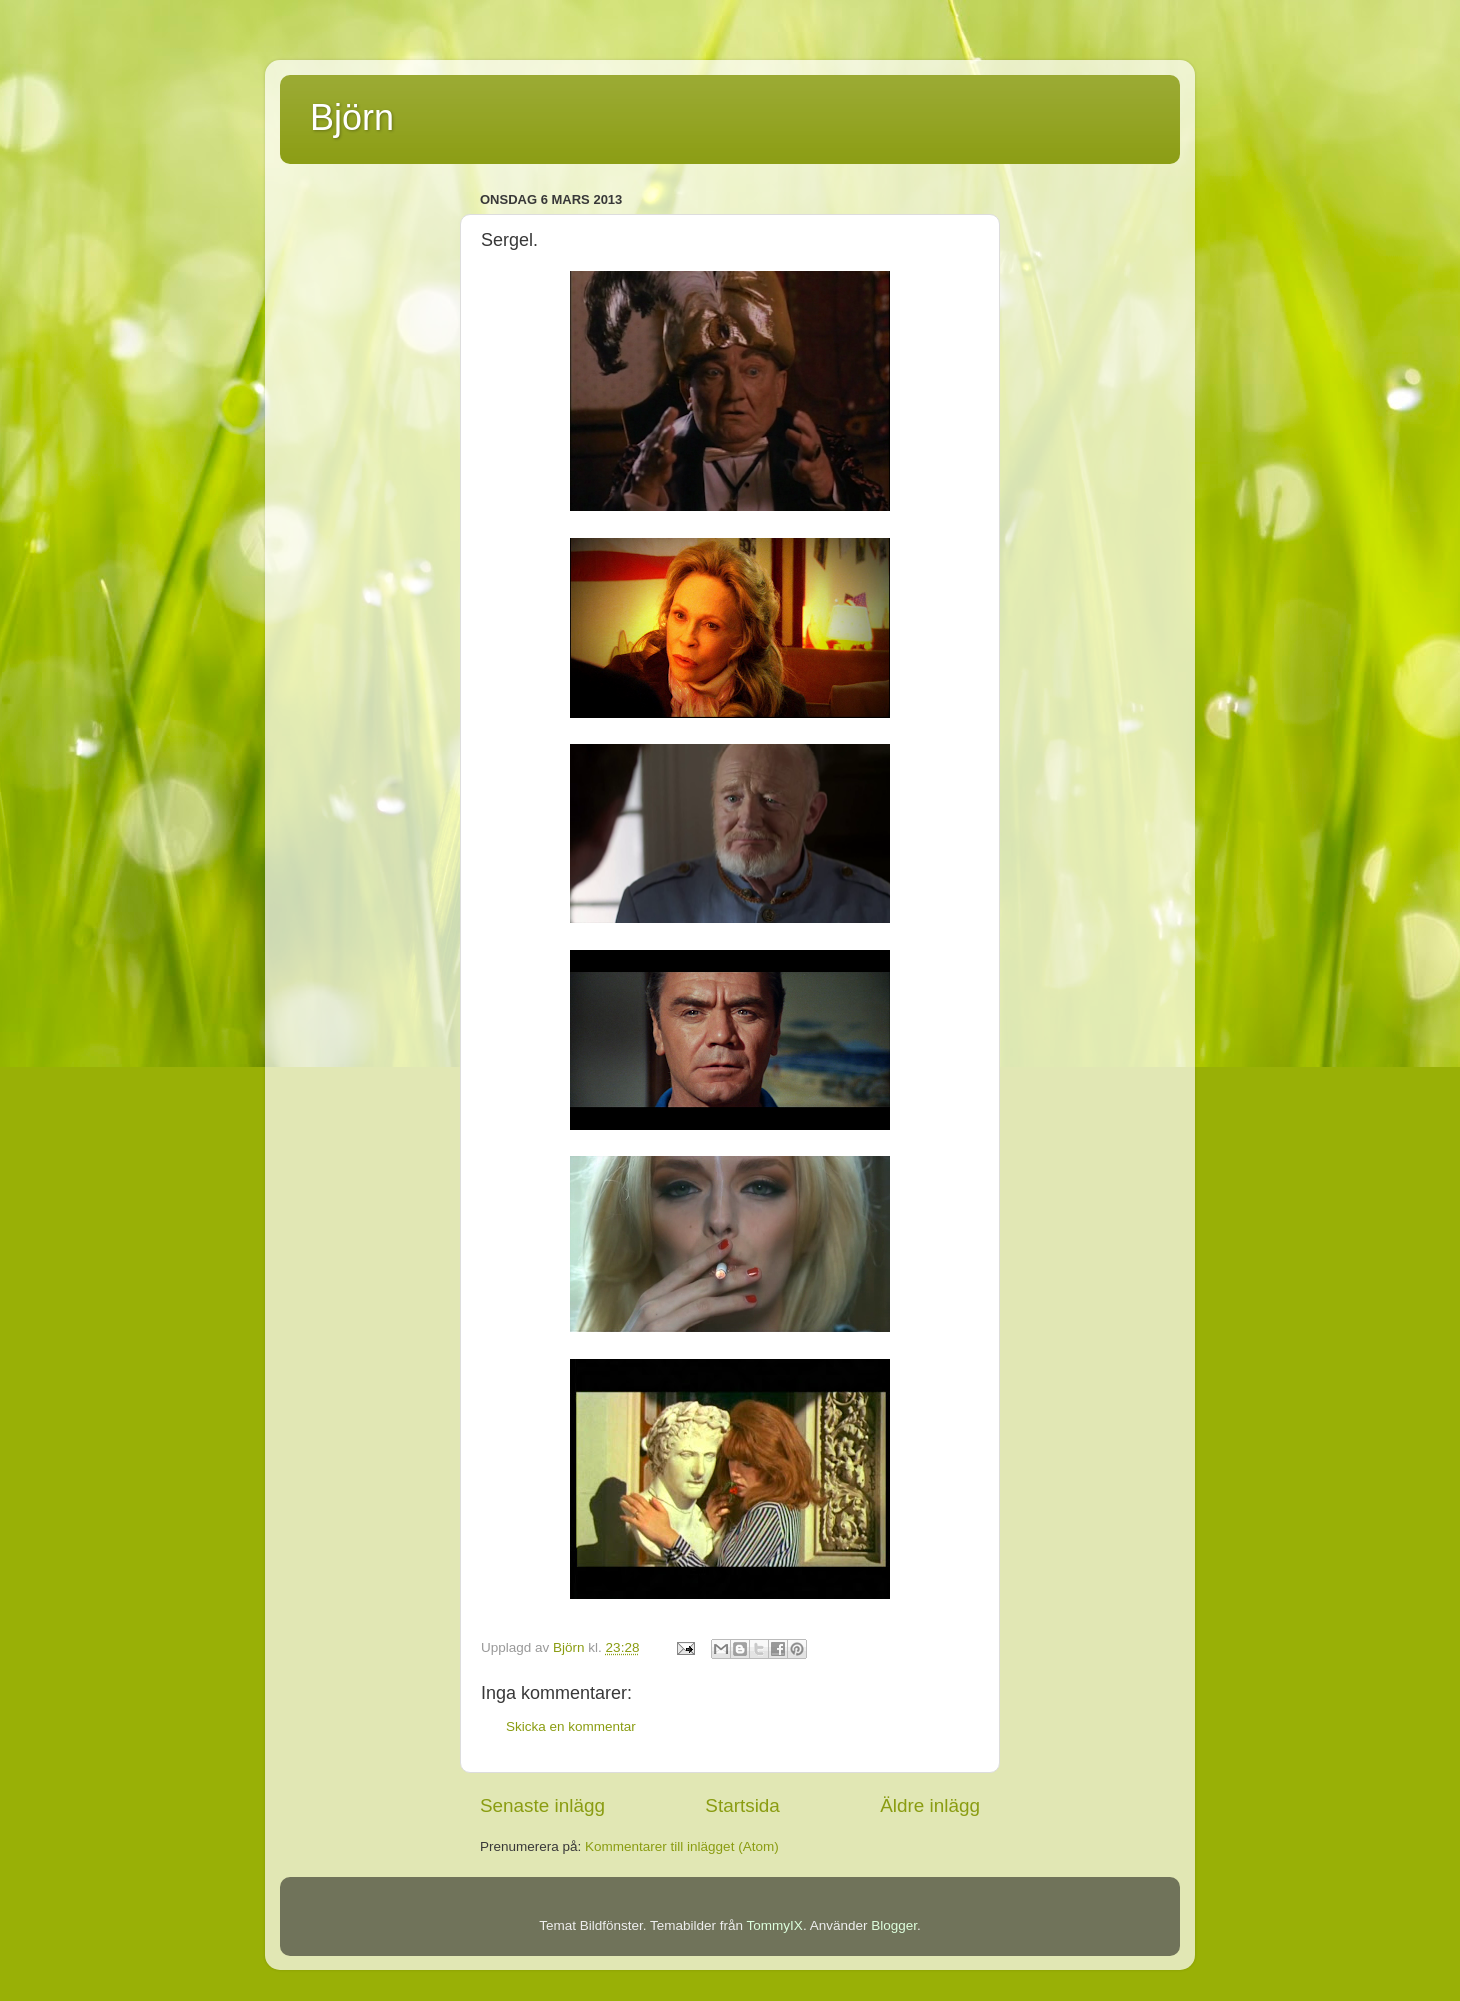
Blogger (894, 1925)
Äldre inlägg (930, 1805)
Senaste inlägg (542, 1805)
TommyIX (775, 1925)
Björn (352, 117)
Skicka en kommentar (571, 1726)
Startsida (742, 1805)
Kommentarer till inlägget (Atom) (682, 1846)
